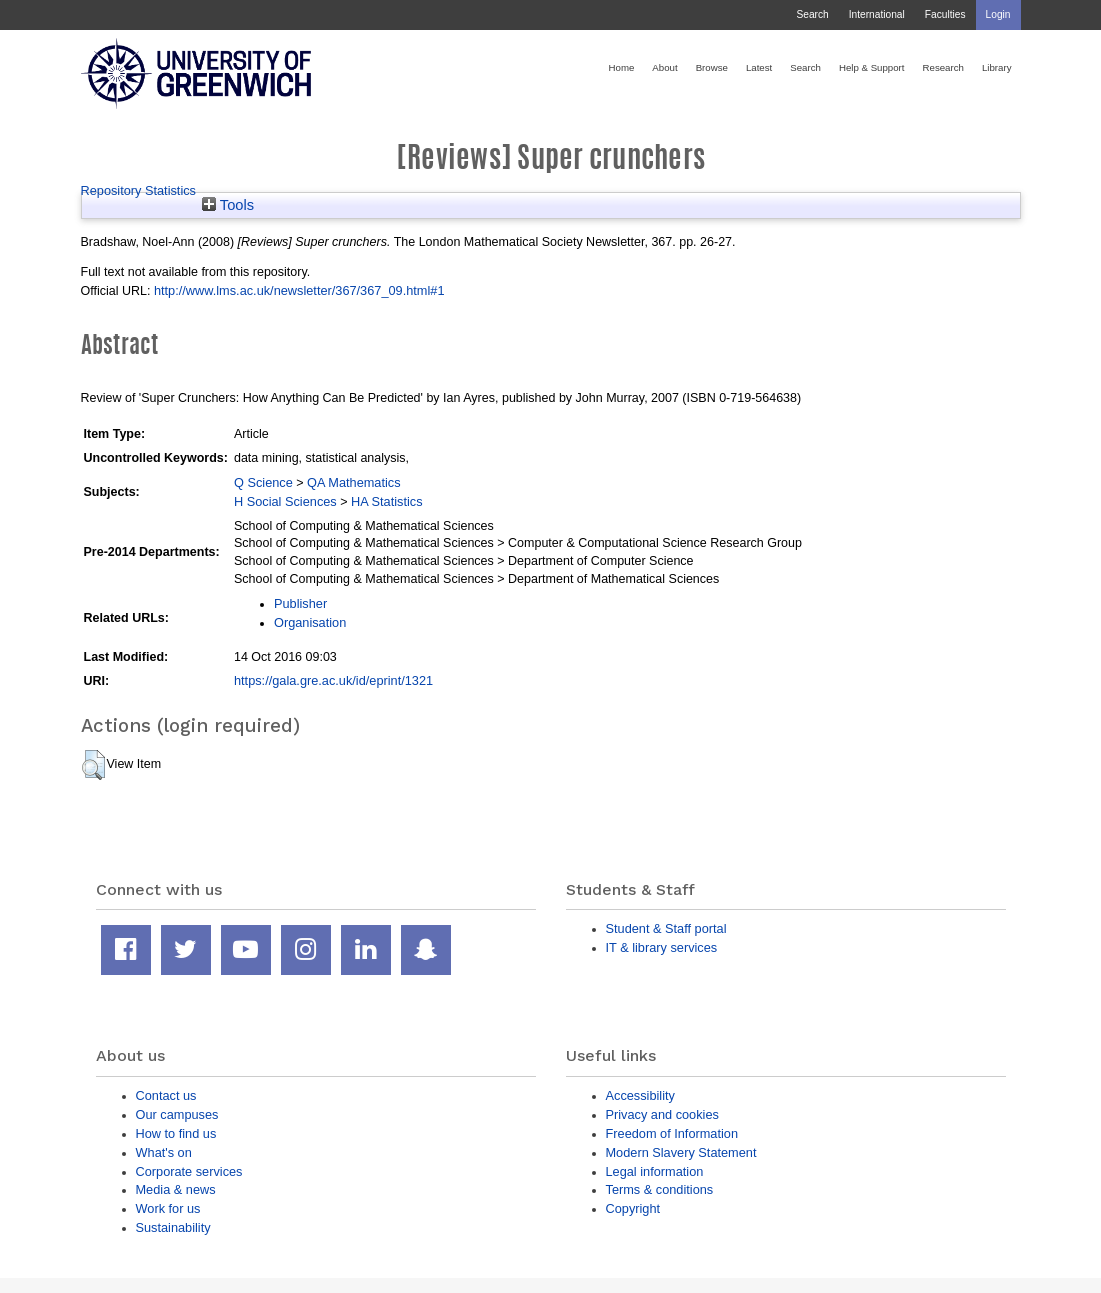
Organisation (310, 622)
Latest (759, 67)
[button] (93, 765)
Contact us (166, 1095)
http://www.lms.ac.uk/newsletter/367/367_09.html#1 (299, 290)
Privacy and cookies (662, 1114)
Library (997, 67)
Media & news (176, 1189)
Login (998, 14)
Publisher (300, 603)
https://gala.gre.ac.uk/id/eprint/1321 (333, 680)
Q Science (263, 482)
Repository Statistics (139, 190)
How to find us (176, 1133)
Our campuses (177, 1114)
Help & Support (872, 67)
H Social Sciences (285, 501)
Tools (228, 205)
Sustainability (173, 1227)
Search (812, 14)
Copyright (633, 1208)
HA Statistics (387, 501)
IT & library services (662, 947)
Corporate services (189, 1171)
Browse (712, 67)
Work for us (168, 1208)
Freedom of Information (672, 1133)
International (877, 14)
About (664, 67)
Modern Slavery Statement (681, 1152)
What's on (164, 1152)
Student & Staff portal (666, 928)
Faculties (945, 14)
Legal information (655, 1171)
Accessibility (640, 1095)
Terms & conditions (660, 1189)
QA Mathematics (354, 482)
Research (943, 67)
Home (622, 67)
